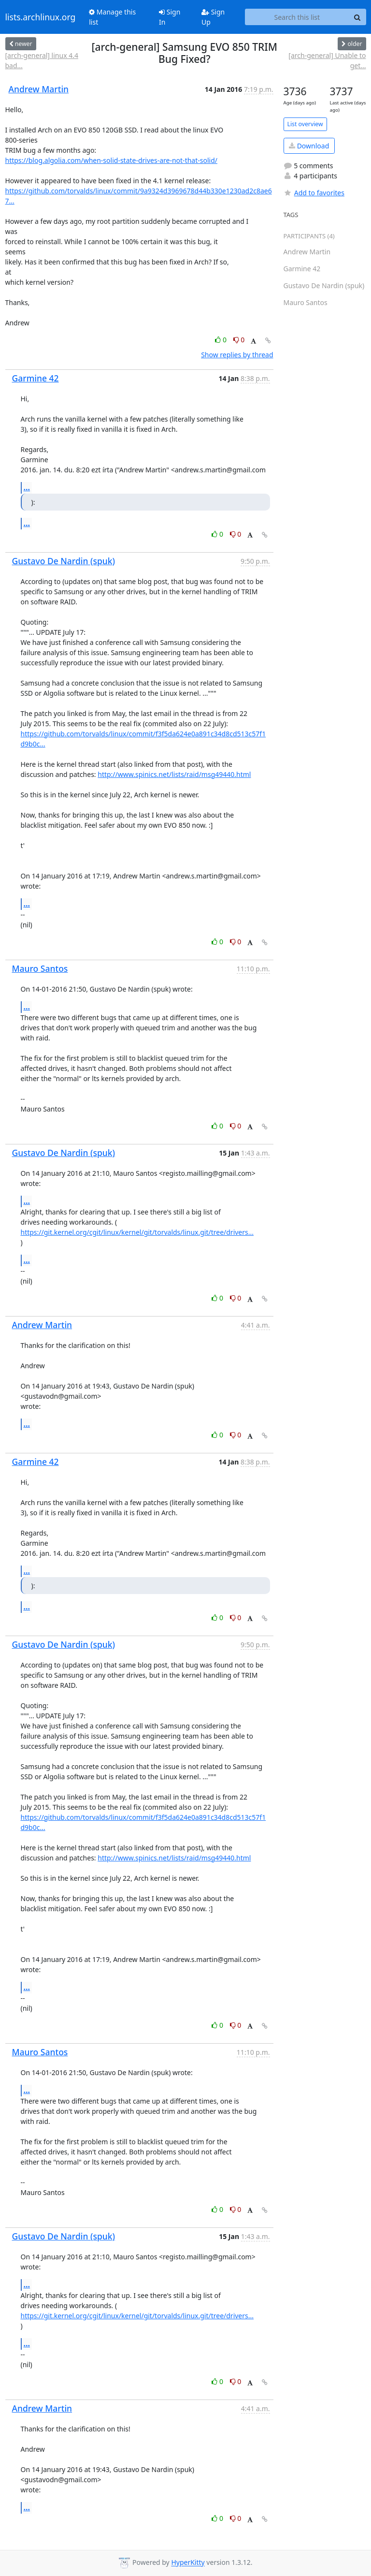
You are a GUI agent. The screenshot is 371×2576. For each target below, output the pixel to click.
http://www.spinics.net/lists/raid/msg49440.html (174, 774)
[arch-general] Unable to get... (327, 60)
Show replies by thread (237, 354)
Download (309, 145)
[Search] (357, 17)
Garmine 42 (35, 378)
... (27, 487)
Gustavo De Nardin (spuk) (63, 561)
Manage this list (112, 17)
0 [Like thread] (221, 339)
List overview (305, 124)
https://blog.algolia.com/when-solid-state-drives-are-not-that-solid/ (111, 160)
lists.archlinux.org (40, 17)
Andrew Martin (39, 89)
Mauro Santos (40, 968)
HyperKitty (187, 2562)
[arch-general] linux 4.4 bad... (41, 60)
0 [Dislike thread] (239, 339)
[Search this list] (297, 17)
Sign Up (213, 17)
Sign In (169, 17)
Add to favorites (314, 192)
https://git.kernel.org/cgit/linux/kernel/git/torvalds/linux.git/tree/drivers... (137, 1232)
